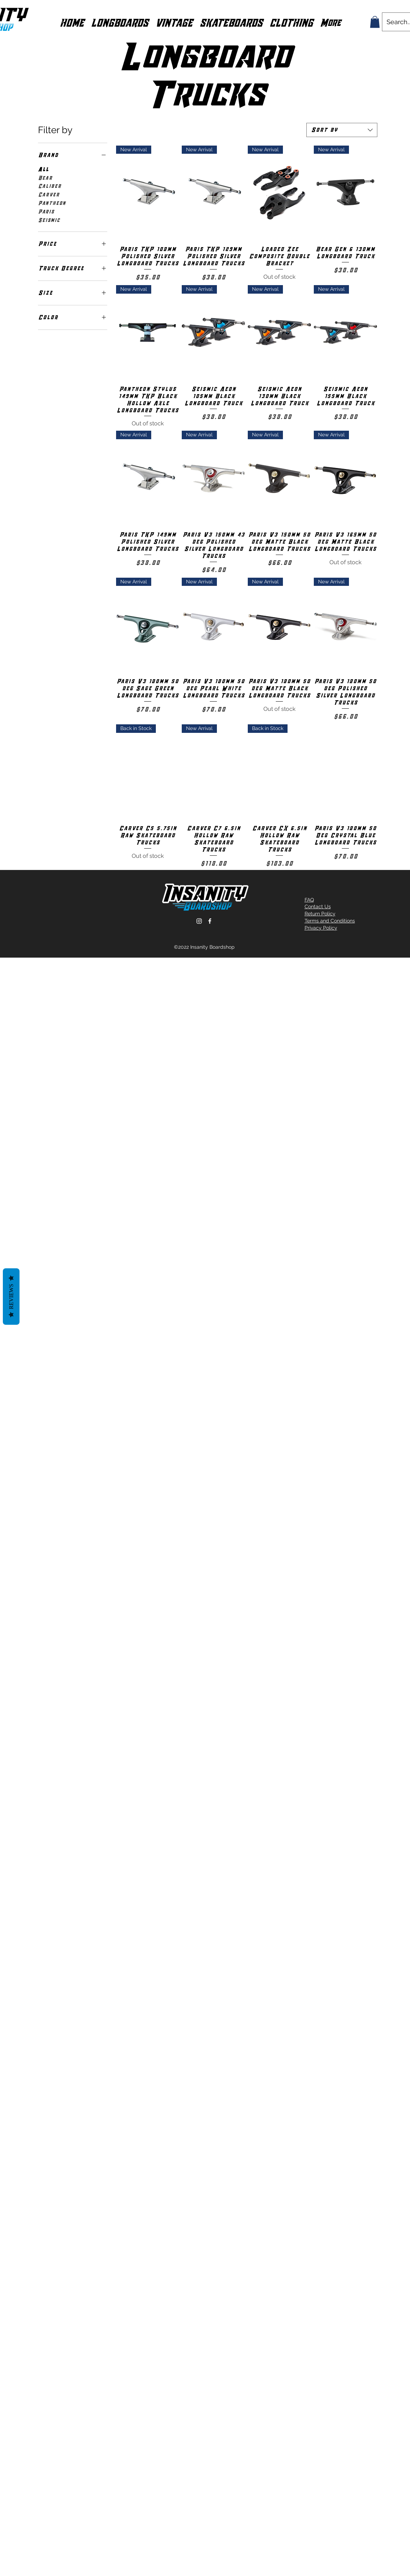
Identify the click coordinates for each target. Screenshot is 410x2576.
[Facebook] (209, 921)
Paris (46, 211)
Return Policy (320, 913)
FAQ (309, 900)
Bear (45, 177)
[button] (120, 22)
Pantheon (52, 203)
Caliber (49, 186)
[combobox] (341, 130)
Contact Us (318, 906)
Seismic (49, 220)
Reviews (11, 1296)
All (43, 169)
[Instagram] (199, 921)
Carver (48, 194)
